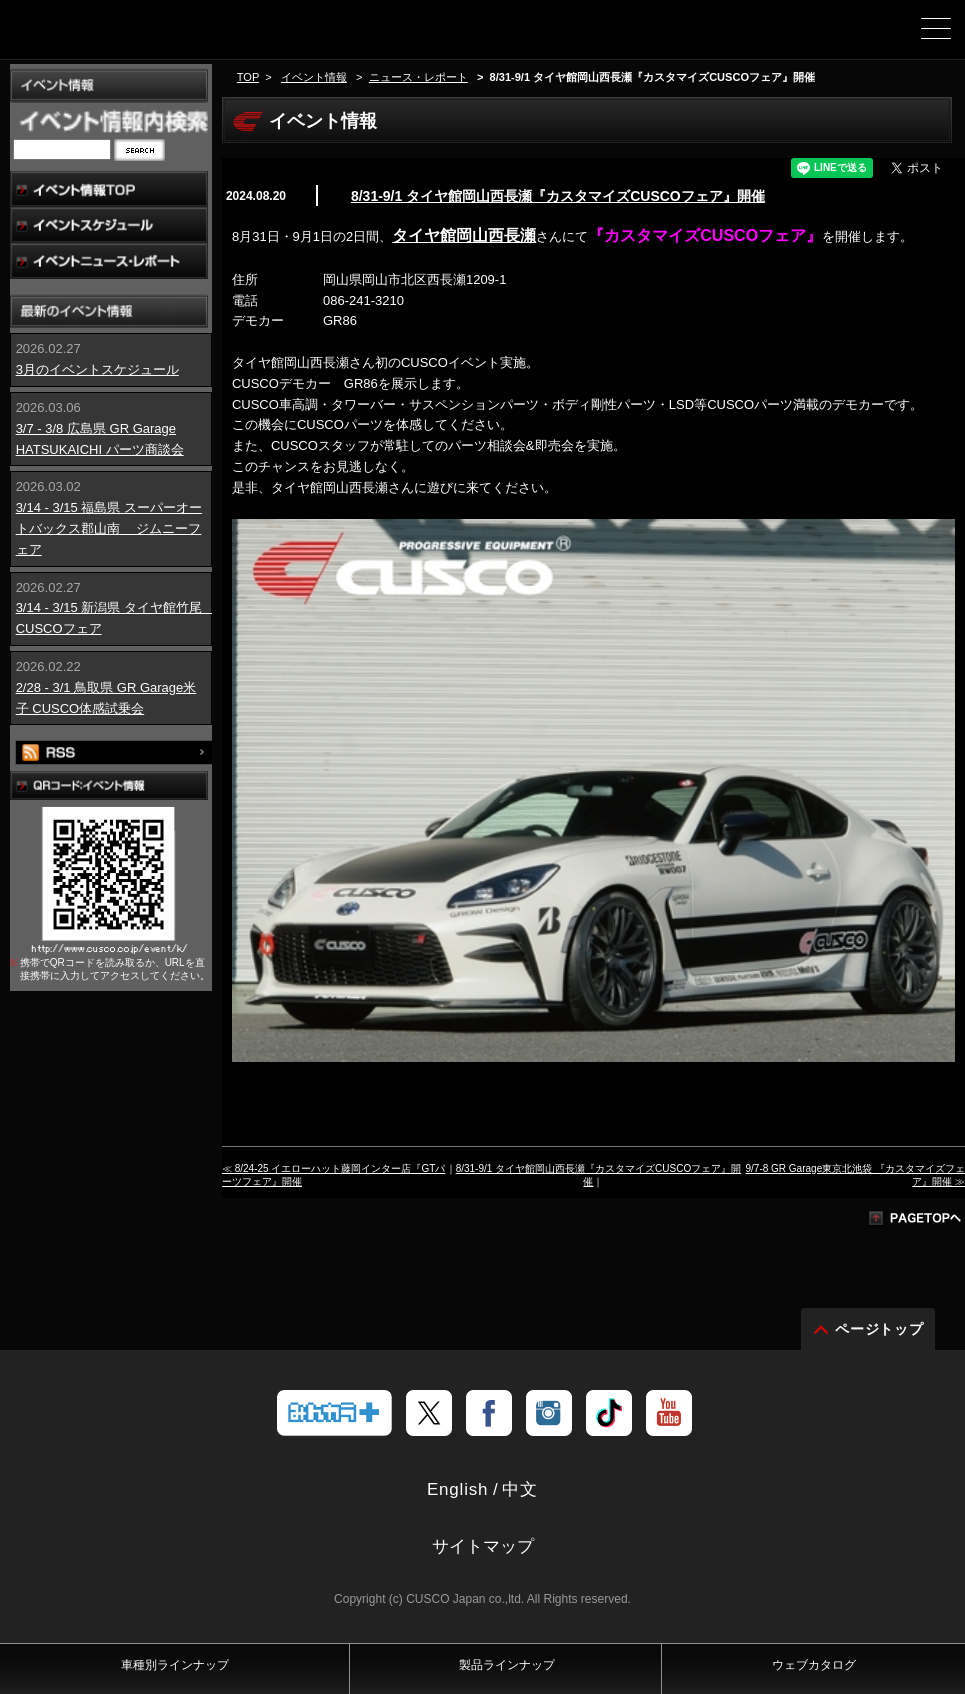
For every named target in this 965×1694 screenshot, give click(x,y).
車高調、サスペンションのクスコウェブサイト (118, 36)
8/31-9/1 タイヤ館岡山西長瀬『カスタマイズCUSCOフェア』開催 (558, 196)
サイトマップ (483, 1546)
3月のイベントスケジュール (97, 369)
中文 (520, 1489)
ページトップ (880, 1329)
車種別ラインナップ (175, 1665)
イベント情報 (314, 77)
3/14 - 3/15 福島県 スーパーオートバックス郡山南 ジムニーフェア (109, 528)
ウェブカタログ (814, 1665)
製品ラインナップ (507, 1665)
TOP (248, 77)
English (457, 1489)
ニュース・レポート (418, 77)
